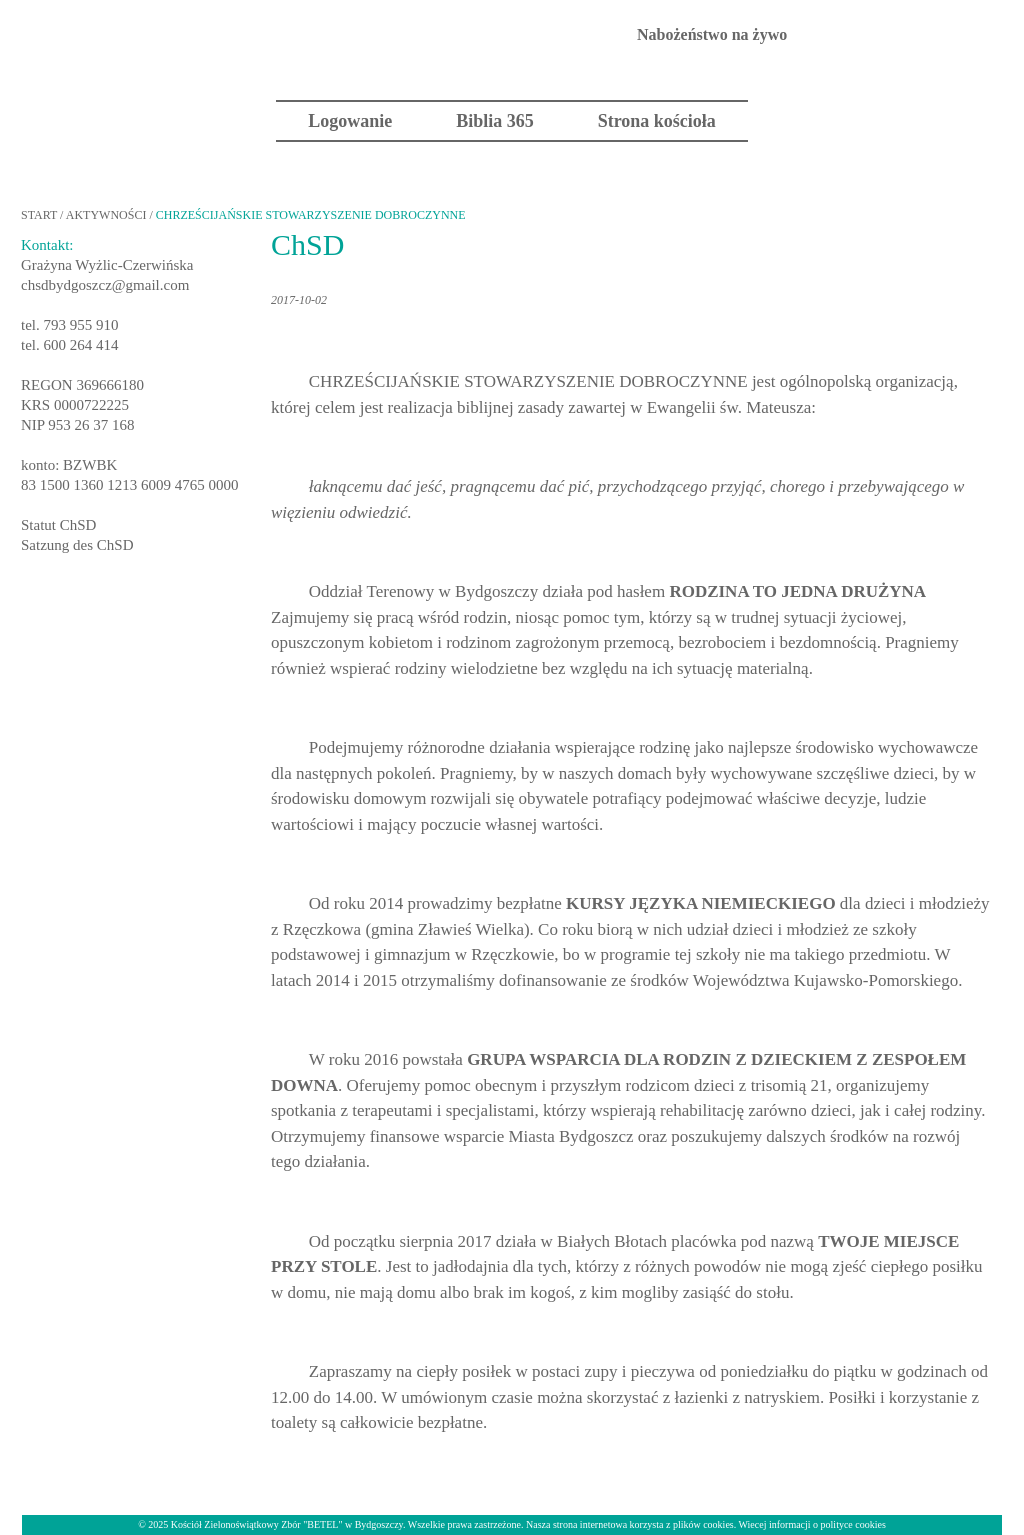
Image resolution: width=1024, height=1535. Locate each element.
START (39, 215)
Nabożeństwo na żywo (712, 34)
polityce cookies (853, 1524)
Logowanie (350, 121)
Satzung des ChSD (77, 545)
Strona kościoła (657, 121)
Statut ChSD (58, 525)
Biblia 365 (495, 121)
